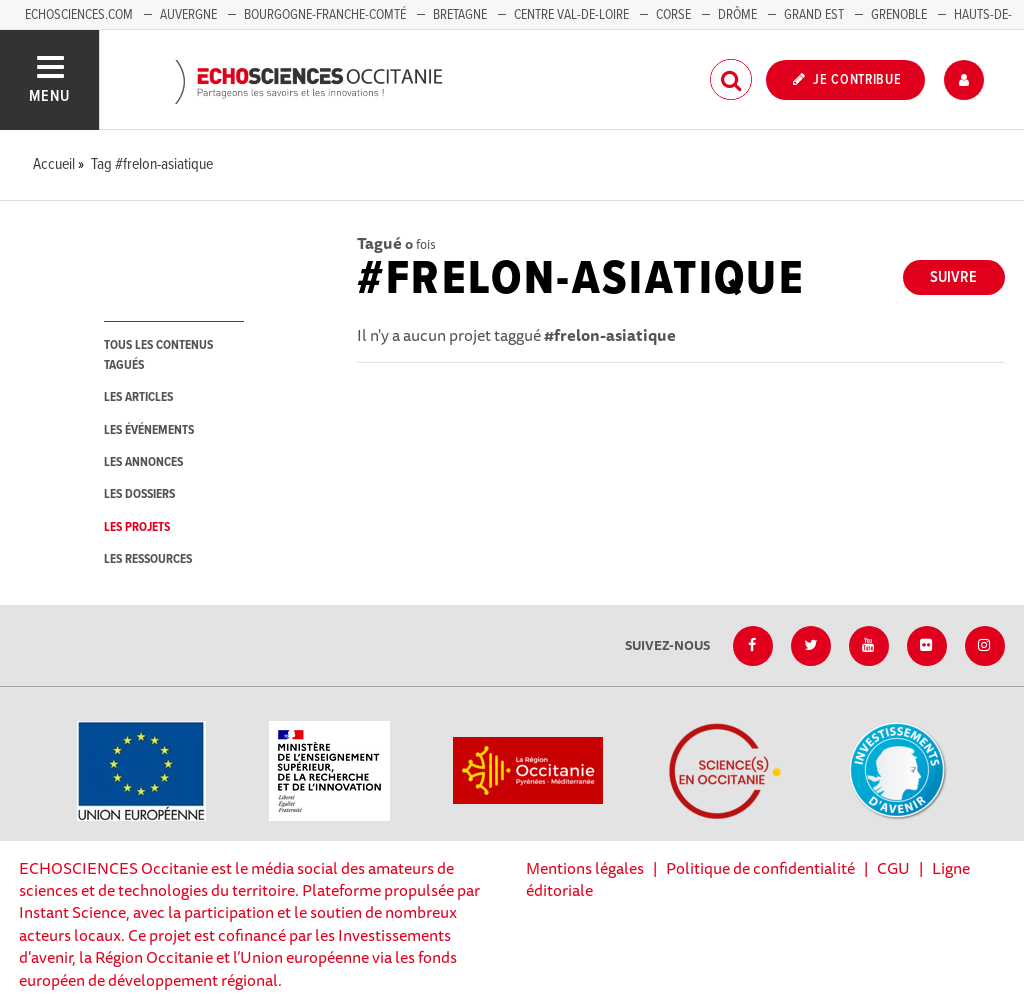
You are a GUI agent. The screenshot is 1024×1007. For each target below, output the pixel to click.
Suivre (953, 277)
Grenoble (900, 15)
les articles (138, 397)
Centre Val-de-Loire (571, 15)
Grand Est (814, 15)
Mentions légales (585, 868)
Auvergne (188, 15)
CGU (893, 868)
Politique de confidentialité (760, 868)
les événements (149, 430)
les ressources (148, 559)
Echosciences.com (79, 15)
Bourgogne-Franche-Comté (325, 15)
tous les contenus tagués (158, 355)
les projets (137, 527)
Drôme (737, 15)
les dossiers (139, 494)
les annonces (143, 462)
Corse (673, 15)
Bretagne (460, 15)
